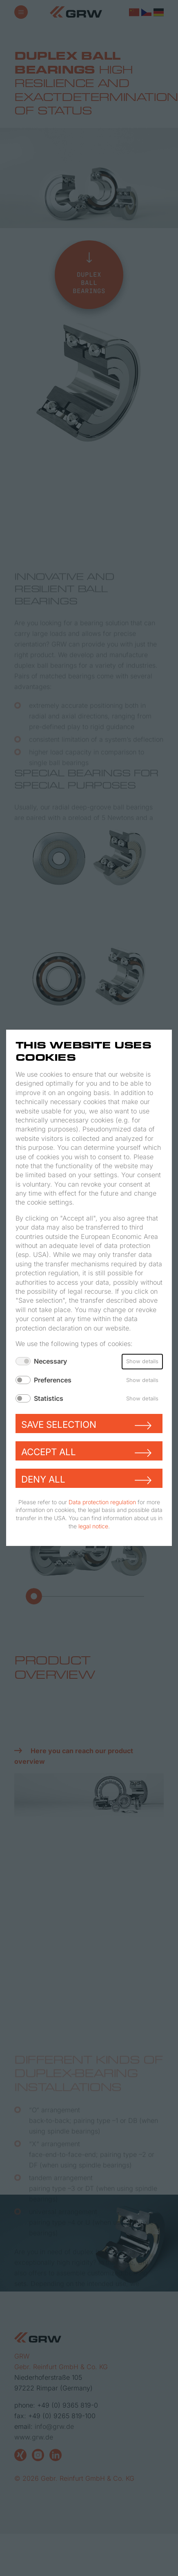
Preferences (52, 1380)
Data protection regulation (102, 1502)
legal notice (93, 1526)
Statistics (48, 1398)
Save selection (58, 1424)
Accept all (48, 1451)
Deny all (43, 1479)
